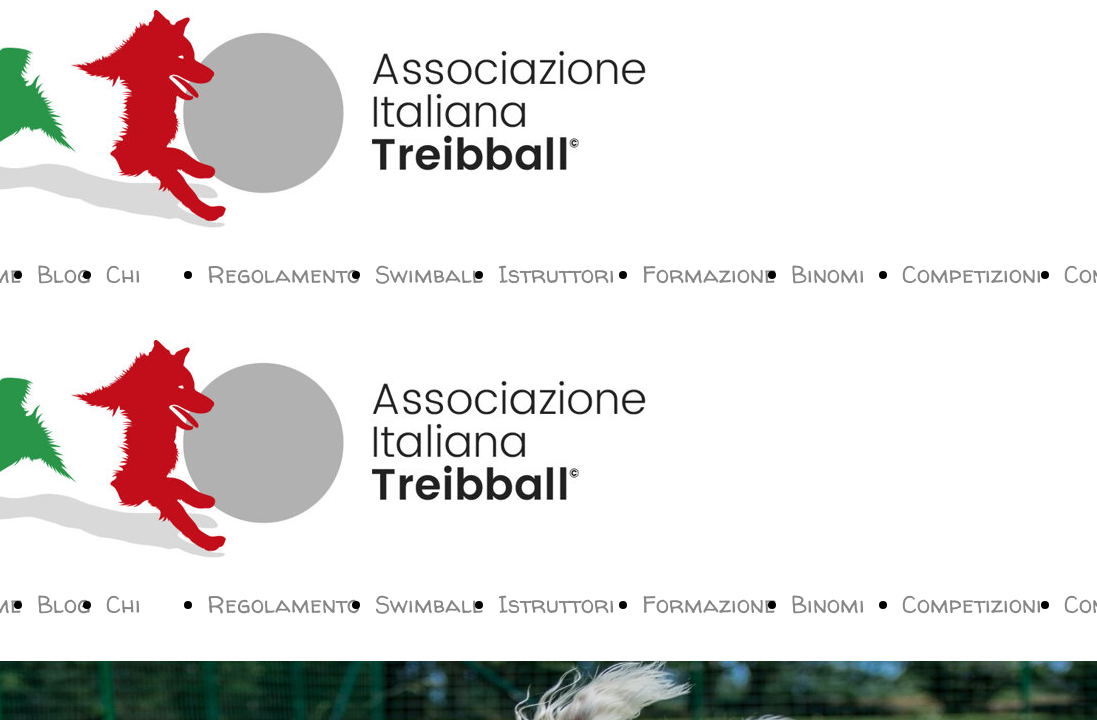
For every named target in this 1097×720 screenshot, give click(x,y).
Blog (64, 274)
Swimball (429, 274)
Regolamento (283, 274)
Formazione (709, 274)
